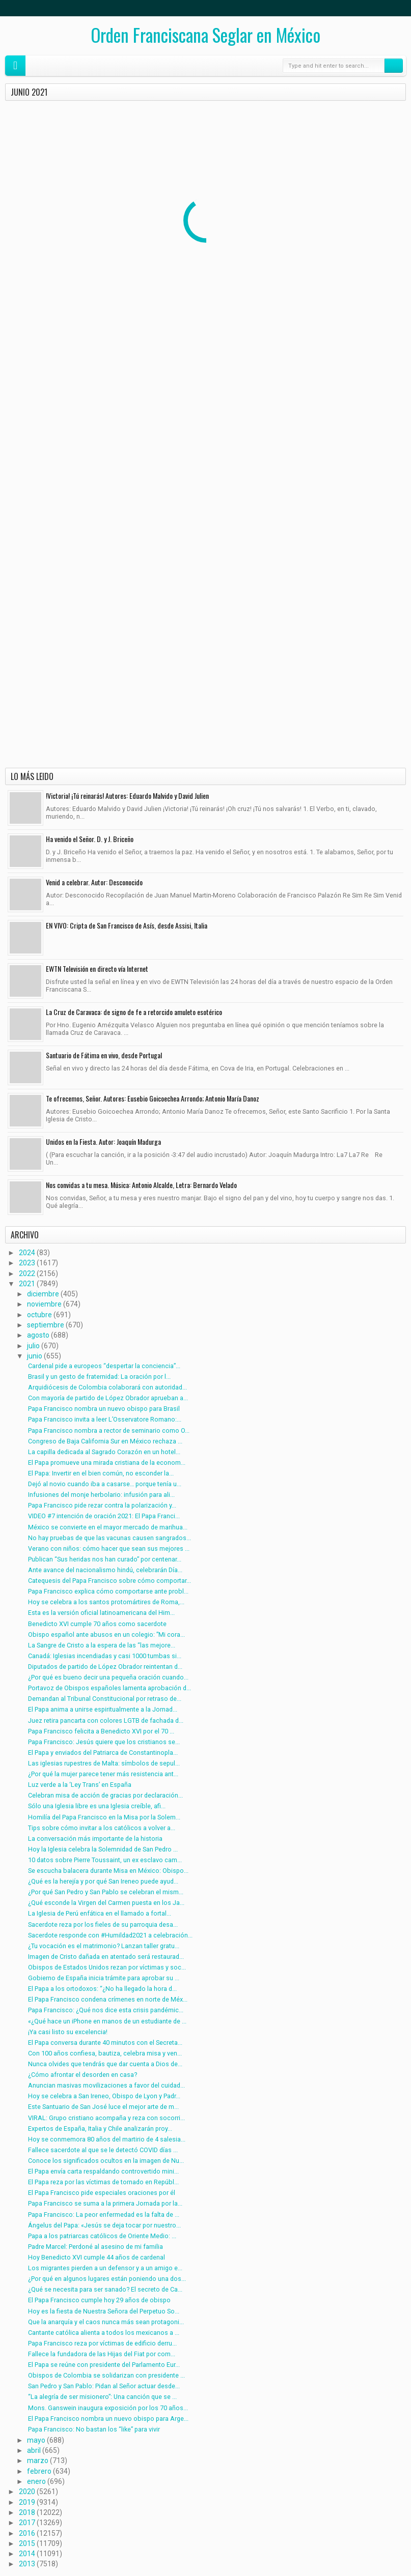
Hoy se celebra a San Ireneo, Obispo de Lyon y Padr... (104, 2096)
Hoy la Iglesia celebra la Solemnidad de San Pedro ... (103, 1849)
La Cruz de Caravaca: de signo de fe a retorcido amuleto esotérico (134, 1011)
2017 (27, 2523)
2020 (27, 2491)
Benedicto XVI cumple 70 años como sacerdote (97, 1624)
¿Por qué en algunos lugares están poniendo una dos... (107, 2278)
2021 (27, 1284)
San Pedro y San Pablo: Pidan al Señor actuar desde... (104, 2386)
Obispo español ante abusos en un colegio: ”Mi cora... (106, 1634)
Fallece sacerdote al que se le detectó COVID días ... (103, 2150)
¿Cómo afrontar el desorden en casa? (82, 2074)
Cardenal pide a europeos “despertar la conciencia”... (104, 1366)
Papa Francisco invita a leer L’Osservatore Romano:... (104, 1419)
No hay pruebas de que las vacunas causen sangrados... (109, 1538)
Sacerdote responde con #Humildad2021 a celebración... (110, 1935)
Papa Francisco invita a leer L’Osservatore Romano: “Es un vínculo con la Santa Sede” (330, 318)
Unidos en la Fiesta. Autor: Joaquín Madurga (103, 1141)
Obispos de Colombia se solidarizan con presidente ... (106, 2375)
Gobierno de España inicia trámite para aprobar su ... (103, 1978)
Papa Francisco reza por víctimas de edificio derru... (102, 2343)
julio (33, 1346)
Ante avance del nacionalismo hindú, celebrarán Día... (105, 1570)
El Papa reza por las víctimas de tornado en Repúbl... (103, 2182)
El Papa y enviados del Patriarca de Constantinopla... (103, 1752)
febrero (39, 2471)
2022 (27, 1273)
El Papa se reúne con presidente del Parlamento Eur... (104, 2364)
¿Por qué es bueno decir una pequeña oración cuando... (108, 1677)
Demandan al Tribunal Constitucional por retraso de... (104, 1698)
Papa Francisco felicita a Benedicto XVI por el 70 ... (101, 1731)
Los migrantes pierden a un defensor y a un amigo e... (105, 2268)
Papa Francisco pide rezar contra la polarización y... (102, 1505)
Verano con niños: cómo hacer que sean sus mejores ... (108, 1548)
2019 (27, 2502)
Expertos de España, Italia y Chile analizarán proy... (100, 2128)
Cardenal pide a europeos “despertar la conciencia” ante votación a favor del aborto (66, 204)
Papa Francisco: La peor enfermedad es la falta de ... (103, 2214)
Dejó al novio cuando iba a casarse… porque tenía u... (104, 1484)
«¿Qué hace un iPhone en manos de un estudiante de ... (107, 2021)
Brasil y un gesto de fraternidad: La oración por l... (99, 1376)
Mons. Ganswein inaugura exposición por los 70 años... (108, 2408)
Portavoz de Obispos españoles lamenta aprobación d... (109, 1688)
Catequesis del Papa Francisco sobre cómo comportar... (109, 1580)
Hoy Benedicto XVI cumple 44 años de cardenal (96, 2257)
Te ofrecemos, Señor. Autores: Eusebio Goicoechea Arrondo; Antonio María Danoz (152, 1098)
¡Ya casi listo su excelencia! (67, 2032)
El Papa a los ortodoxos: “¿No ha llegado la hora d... (102, 1988)
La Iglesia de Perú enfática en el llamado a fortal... (99, 1913)
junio (34, 1356)
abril (34, 2450)
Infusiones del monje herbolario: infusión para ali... (101, 1494)
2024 (27, 1253)
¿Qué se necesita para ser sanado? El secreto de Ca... (105, 2289)
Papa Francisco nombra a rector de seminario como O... (108, 1430)
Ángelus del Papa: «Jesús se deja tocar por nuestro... (104, 2225)
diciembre (43, 1294)
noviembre (44, 1304)
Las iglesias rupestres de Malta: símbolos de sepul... (104, 1763)
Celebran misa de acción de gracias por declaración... (105, 1795)
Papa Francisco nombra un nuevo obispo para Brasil (104, 1408)
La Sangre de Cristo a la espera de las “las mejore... (101, 1645)
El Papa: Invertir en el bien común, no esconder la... (101, 1473)
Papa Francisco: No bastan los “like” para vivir (94, 2429)
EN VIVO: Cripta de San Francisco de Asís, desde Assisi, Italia (126, 925)
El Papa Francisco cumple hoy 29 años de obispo (99, 2300)
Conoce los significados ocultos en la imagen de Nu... (106, 2160)
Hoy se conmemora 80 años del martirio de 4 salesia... (106, 2139)
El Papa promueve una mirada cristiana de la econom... (106, 1462)
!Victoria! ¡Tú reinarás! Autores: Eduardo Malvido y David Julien (127, 795)
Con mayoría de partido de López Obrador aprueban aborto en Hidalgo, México (63, 318)
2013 (27, 2564)
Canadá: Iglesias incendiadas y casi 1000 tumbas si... (104, 1656)
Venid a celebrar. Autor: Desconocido (94, 882)
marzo (37, 2460)
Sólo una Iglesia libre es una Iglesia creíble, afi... (97, 1806)
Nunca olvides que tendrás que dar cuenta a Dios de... (105, 2064)
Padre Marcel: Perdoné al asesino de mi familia (95, 2246)
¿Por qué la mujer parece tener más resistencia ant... (103, 1774)
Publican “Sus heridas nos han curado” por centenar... (104, 1559)
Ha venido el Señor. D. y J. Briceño (89, 838)
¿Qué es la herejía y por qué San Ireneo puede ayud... (103, 1881)
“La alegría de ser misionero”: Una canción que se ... (102, 2396)
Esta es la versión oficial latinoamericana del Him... (101, 1612)
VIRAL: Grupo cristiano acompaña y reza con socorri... (106, 2118)
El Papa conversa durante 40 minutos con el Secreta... (105, 2042)
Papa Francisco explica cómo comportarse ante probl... (108, 1591)
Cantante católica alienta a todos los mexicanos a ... (103, 2332)
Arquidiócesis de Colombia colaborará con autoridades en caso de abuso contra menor (333, 204)
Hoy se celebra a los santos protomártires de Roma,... (106, 1602)
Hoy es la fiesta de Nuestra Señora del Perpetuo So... (103, 2311)
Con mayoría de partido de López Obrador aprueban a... (108, 1398)
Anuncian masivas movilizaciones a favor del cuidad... (106, 2085)
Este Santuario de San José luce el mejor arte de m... (103, 2106)
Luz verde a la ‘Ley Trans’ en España (79, 1784)
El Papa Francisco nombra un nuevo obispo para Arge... (108, 2418)
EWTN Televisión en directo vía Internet (97, 968)
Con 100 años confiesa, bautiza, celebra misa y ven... (105, 2053)
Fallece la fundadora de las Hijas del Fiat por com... (101, 2354)
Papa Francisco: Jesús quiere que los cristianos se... (104, 1742)
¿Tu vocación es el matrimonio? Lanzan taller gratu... (103, 1946)
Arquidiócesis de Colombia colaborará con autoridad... (107, 1387)
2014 (27, 2554)
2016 (27, 2533)
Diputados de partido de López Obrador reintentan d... (105, 1666)
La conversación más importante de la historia (95, 1838)
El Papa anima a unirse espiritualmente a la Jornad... (102, 1709)
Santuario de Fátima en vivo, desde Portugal (104, 1055)
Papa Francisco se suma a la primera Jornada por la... (105, 2203)
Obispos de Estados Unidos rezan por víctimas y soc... (107, 1967)
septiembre (45, 1325)
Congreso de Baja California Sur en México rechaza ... (105, 1441)
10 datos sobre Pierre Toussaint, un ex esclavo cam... (105, 1860)
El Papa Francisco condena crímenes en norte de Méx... (107, 1999)
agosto (38, 1335)
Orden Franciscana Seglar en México (205, 34)
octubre (39, 1315)
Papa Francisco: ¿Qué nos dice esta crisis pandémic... (105, 2010)
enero (36, 2481)
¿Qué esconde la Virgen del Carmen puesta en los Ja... (106, 1902)
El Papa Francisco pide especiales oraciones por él (101, 2192)
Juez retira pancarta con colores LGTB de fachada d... (105, 1720)
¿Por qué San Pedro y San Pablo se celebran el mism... (105, 1892)
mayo (36, 2440)
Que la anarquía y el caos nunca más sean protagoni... (106, 2322)
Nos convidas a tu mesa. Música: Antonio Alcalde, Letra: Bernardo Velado (141, 1184)
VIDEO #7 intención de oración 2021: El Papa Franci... (104, 1516)
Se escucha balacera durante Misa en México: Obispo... (108, 1870)
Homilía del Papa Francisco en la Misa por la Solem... (104, 1817)
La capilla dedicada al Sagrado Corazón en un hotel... (104, 1452)
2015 (27, 2543)
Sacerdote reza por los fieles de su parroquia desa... (103, 1924)
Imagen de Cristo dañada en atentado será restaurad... (106, 1956)
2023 (27, 1263)
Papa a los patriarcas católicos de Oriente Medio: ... (102, 2236)
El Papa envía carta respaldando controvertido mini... (103, 2171)
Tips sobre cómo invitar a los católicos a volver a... (101, 1828)
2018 (27, 2512)
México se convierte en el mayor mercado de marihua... (107, 1527)
